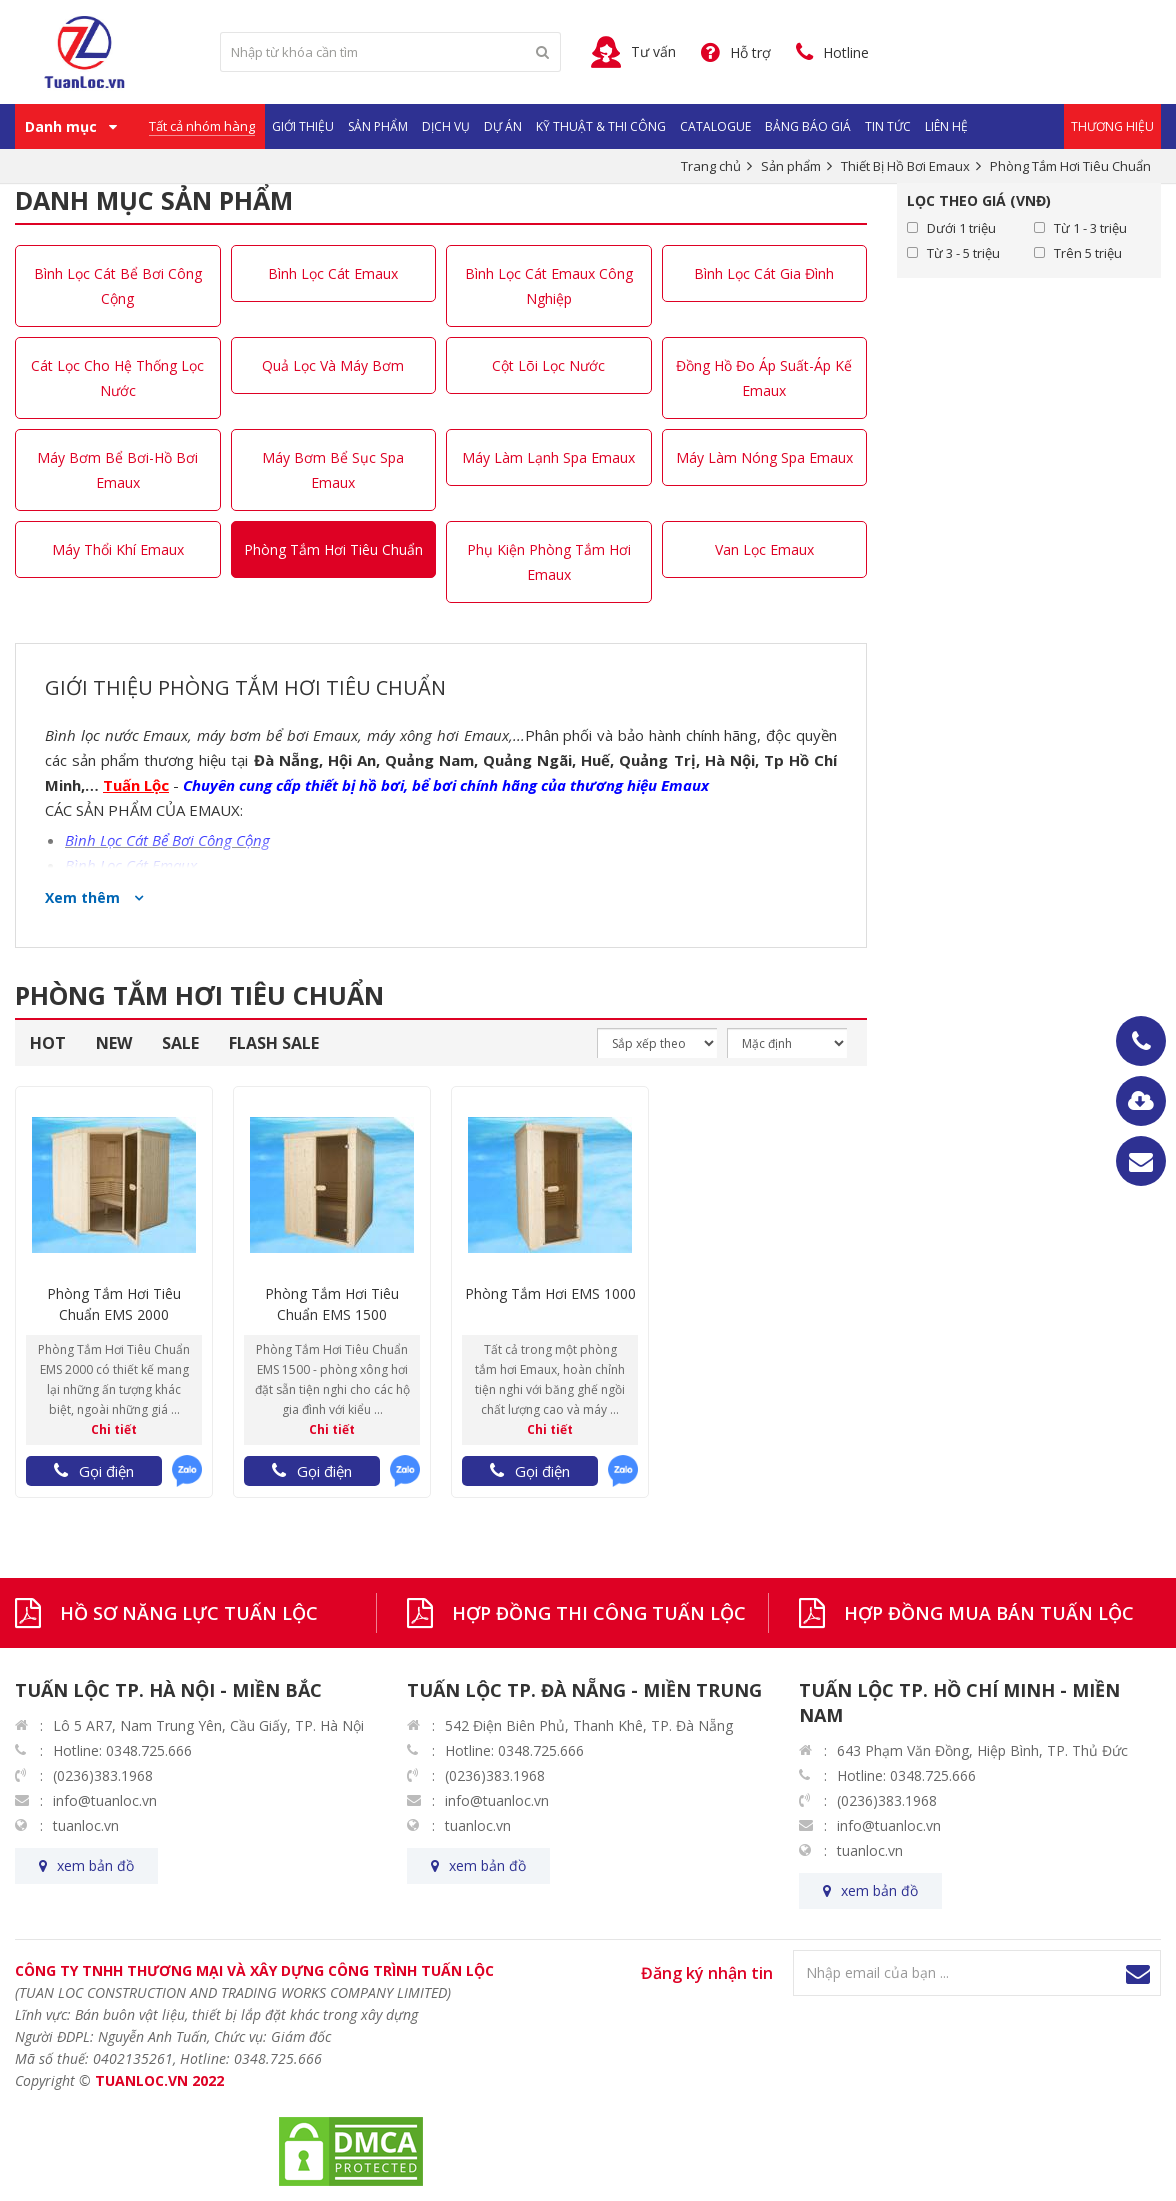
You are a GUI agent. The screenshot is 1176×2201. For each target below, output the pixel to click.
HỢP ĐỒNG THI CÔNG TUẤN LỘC (599, 1613)
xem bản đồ (95, 1865)
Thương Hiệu (1112, 126)
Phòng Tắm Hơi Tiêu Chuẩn (333, 549)
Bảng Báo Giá (808, 126)
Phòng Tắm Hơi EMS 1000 (550, 1293)
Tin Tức (888, 126)
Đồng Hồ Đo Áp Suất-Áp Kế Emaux (764, 378)
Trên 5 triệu (1088, 253)
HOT (48, 1043)
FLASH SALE (274, 1043)
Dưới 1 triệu (961, 228)
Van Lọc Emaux (764, 549)
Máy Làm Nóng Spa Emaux (764, 457)
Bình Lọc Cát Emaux (333, 273)
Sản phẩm (378, 126)
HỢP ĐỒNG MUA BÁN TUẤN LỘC (989, 1613)
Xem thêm (84, 897)
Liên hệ (946, 126)
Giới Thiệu (303, 126)
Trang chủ (711, 166)
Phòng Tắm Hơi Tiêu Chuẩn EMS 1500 (332, 1304)
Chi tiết (114, 1429)
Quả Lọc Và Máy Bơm (333, 365)
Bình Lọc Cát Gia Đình (764, 273)
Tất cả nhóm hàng (202, 126)
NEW (114, 1043)
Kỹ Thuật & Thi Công (601, 126)
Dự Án (503, 126)
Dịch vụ (446, 126)
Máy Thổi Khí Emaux (118, 549)
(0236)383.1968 (103, 1775)
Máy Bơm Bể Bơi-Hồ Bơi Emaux (117, 470)
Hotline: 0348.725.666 (122, 1750)
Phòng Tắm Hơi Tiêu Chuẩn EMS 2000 (114, 1304)
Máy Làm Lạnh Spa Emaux (548, 457)
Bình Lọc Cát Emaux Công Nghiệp (549, 286)
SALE (180, 1043)
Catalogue (715, 126)
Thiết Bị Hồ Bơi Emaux (905, 166)
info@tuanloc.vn (105, 1800)
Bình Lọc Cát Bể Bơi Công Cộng (118, 286)
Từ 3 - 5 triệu (963, 253)
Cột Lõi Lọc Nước (548, 365)
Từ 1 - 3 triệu (1090, 228)
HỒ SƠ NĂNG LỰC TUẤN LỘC (189, 1613)
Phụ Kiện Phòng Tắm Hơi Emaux (549, 562)
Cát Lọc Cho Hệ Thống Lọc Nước (117, 378)
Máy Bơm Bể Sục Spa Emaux (333, 470)
